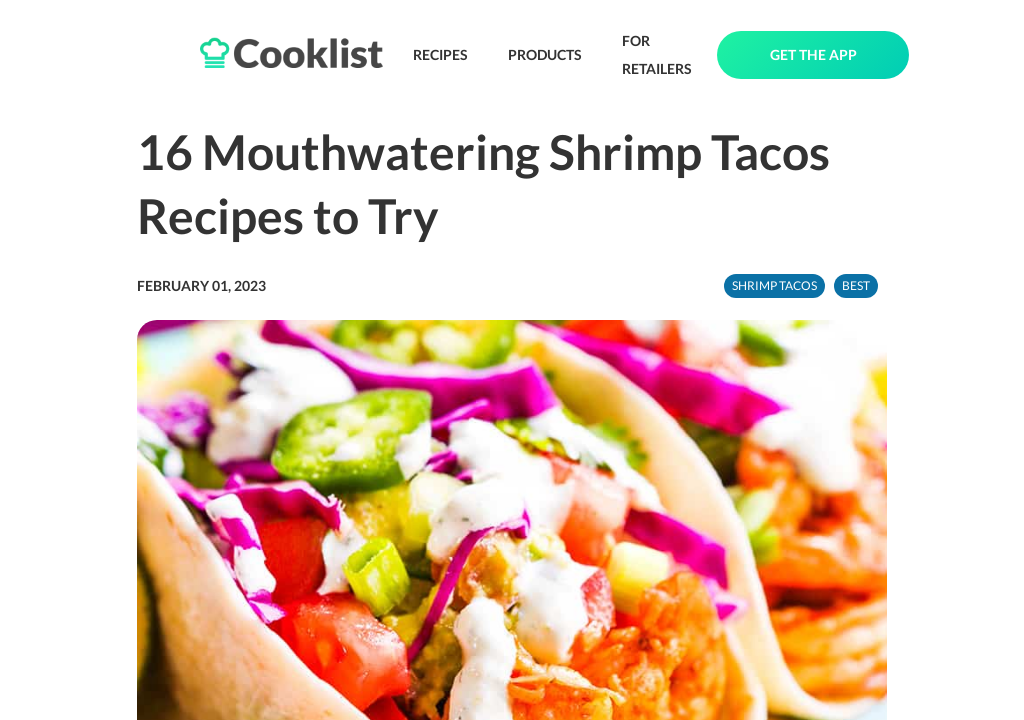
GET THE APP (813, 54)
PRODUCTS (545, 54)
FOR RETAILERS (657, 54)
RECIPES (440, 54)
